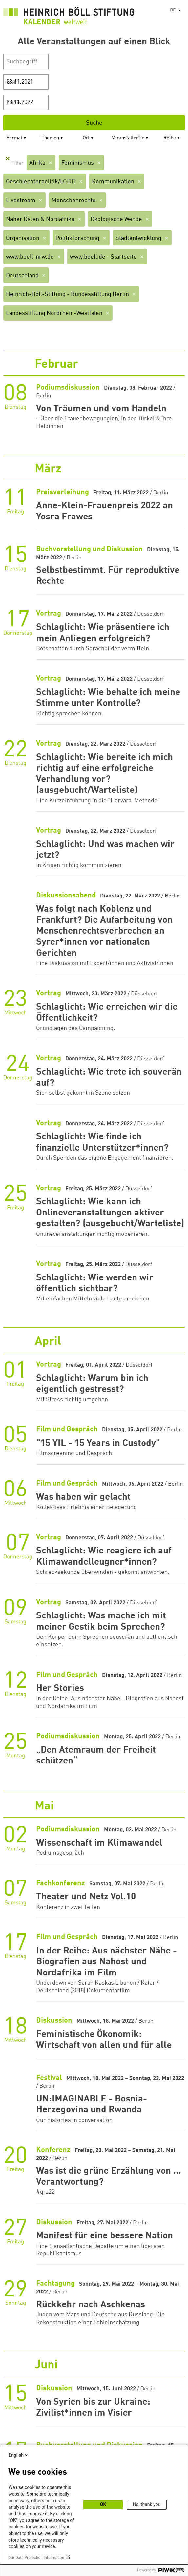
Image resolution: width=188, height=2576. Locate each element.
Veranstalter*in (128, 138)
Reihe (169, 138)
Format (14, 138)
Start (13, 82)
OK (103, 2504)
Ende (13, 103)
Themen (50, 138)
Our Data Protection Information (36, 2557)
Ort (86, 138)
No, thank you (147, 2504)
